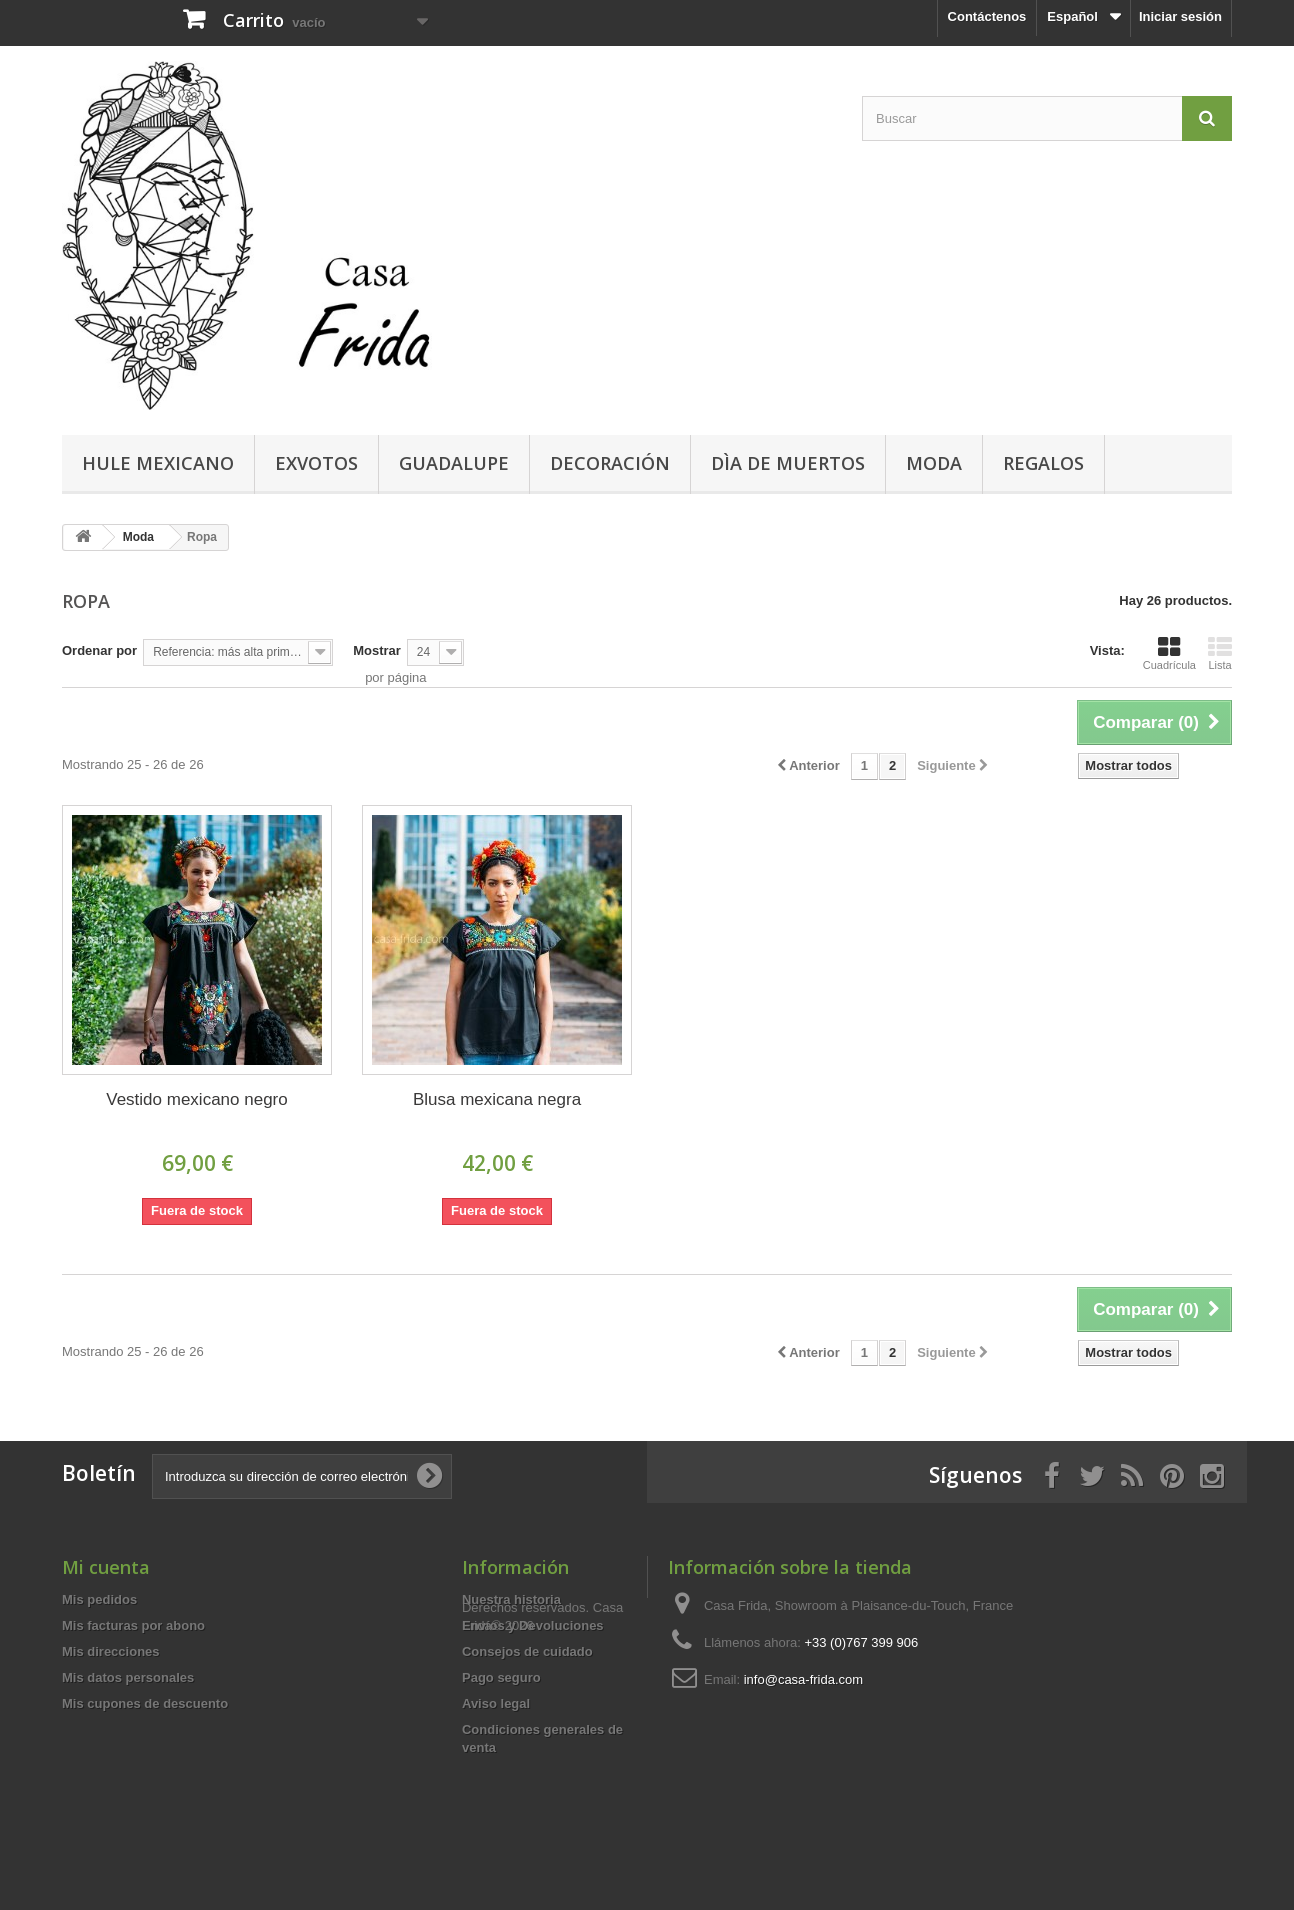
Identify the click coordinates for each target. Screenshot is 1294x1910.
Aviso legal (496, 1703)
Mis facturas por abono (133, 1625)
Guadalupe (454, 463)
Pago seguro (501, 1677)
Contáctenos (987, 16)
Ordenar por (99, 650)
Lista (1220, 653)
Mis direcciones (111, 1651)
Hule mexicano (158, 463)
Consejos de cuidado (527, 1651)
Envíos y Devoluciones (533, 1625)
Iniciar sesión (1180, 16)
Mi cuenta (106, 1567)
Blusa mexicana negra (497, 1099)
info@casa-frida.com (803, 1679)
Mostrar (377, 650)
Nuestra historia (511, 1599)
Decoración (610, 463)
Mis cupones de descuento (145, 1703)
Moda (934, 463)
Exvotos (316, 463)
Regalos (1043, 463)
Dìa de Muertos (788, 463)
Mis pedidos (99, 1599)
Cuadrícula (1169, 653)
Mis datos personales (128, 1677)
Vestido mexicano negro (196, 1099)
